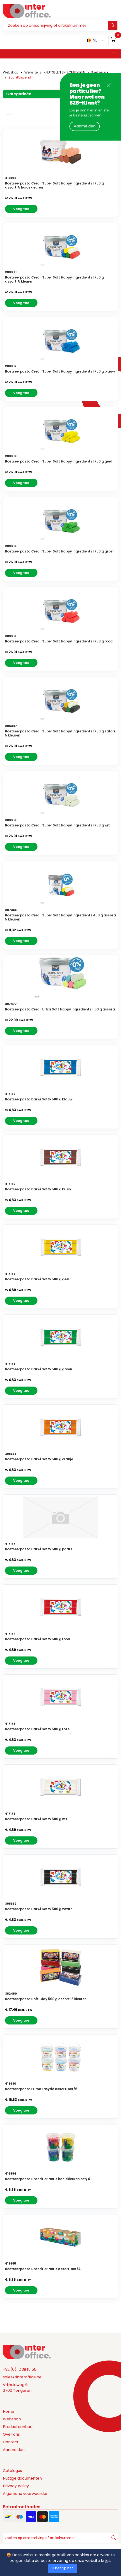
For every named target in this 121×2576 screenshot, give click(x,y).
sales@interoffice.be (22, 2377)
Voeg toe (21, 208)
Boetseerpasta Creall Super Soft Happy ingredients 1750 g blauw (60, 371)
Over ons (11, 2434)
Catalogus (12, 2470)
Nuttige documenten (22, 2478)
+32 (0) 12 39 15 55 (19, 2369)
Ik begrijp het (62, 2568)
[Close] (108, 85)
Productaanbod (17, 2426)
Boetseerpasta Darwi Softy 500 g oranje (39, 1459)
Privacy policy (16, 2486)
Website (31, 72)
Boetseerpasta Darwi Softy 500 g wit (36, 1819)
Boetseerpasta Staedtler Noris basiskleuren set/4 (47, 2179)
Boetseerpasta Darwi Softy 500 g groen (38, 1369)
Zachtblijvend (20, 77)
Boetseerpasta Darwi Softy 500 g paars (38, 1549)
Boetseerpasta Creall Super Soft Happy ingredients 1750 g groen (60, 551)
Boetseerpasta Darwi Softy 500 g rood (37, 1639)
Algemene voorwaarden (25, 2493)
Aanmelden (84, 126)
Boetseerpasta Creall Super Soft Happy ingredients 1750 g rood (59, 641)
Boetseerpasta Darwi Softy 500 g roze (37, 1729)
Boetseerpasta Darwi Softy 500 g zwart (38, 1909)
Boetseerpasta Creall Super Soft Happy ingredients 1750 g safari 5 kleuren (60, 733)
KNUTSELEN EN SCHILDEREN (64, 72)
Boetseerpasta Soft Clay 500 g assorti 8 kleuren (46, 1999)
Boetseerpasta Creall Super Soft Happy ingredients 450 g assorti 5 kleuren (60, 917)
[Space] (27, 2351)
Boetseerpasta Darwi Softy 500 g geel (37, 1279)
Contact (11, 2442)
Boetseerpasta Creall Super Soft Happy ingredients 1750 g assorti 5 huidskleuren (54, 185)
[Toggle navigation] (113, 54)
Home (8, 2411)
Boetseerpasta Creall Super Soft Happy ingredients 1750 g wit (57, 825)
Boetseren (99, 72)
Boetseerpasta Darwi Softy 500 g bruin (38, 1189)
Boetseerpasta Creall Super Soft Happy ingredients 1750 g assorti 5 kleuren (54, 279)
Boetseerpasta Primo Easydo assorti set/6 (41, 2089)
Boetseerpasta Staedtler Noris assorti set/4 (43, 2269)
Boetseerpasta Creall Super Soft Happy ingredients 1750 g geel (58, 461)
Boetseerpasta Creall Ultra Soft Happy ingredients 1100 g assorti (60, 1009)
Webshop (11, 72)
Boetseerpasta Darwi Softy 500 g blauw (38, 1099)
